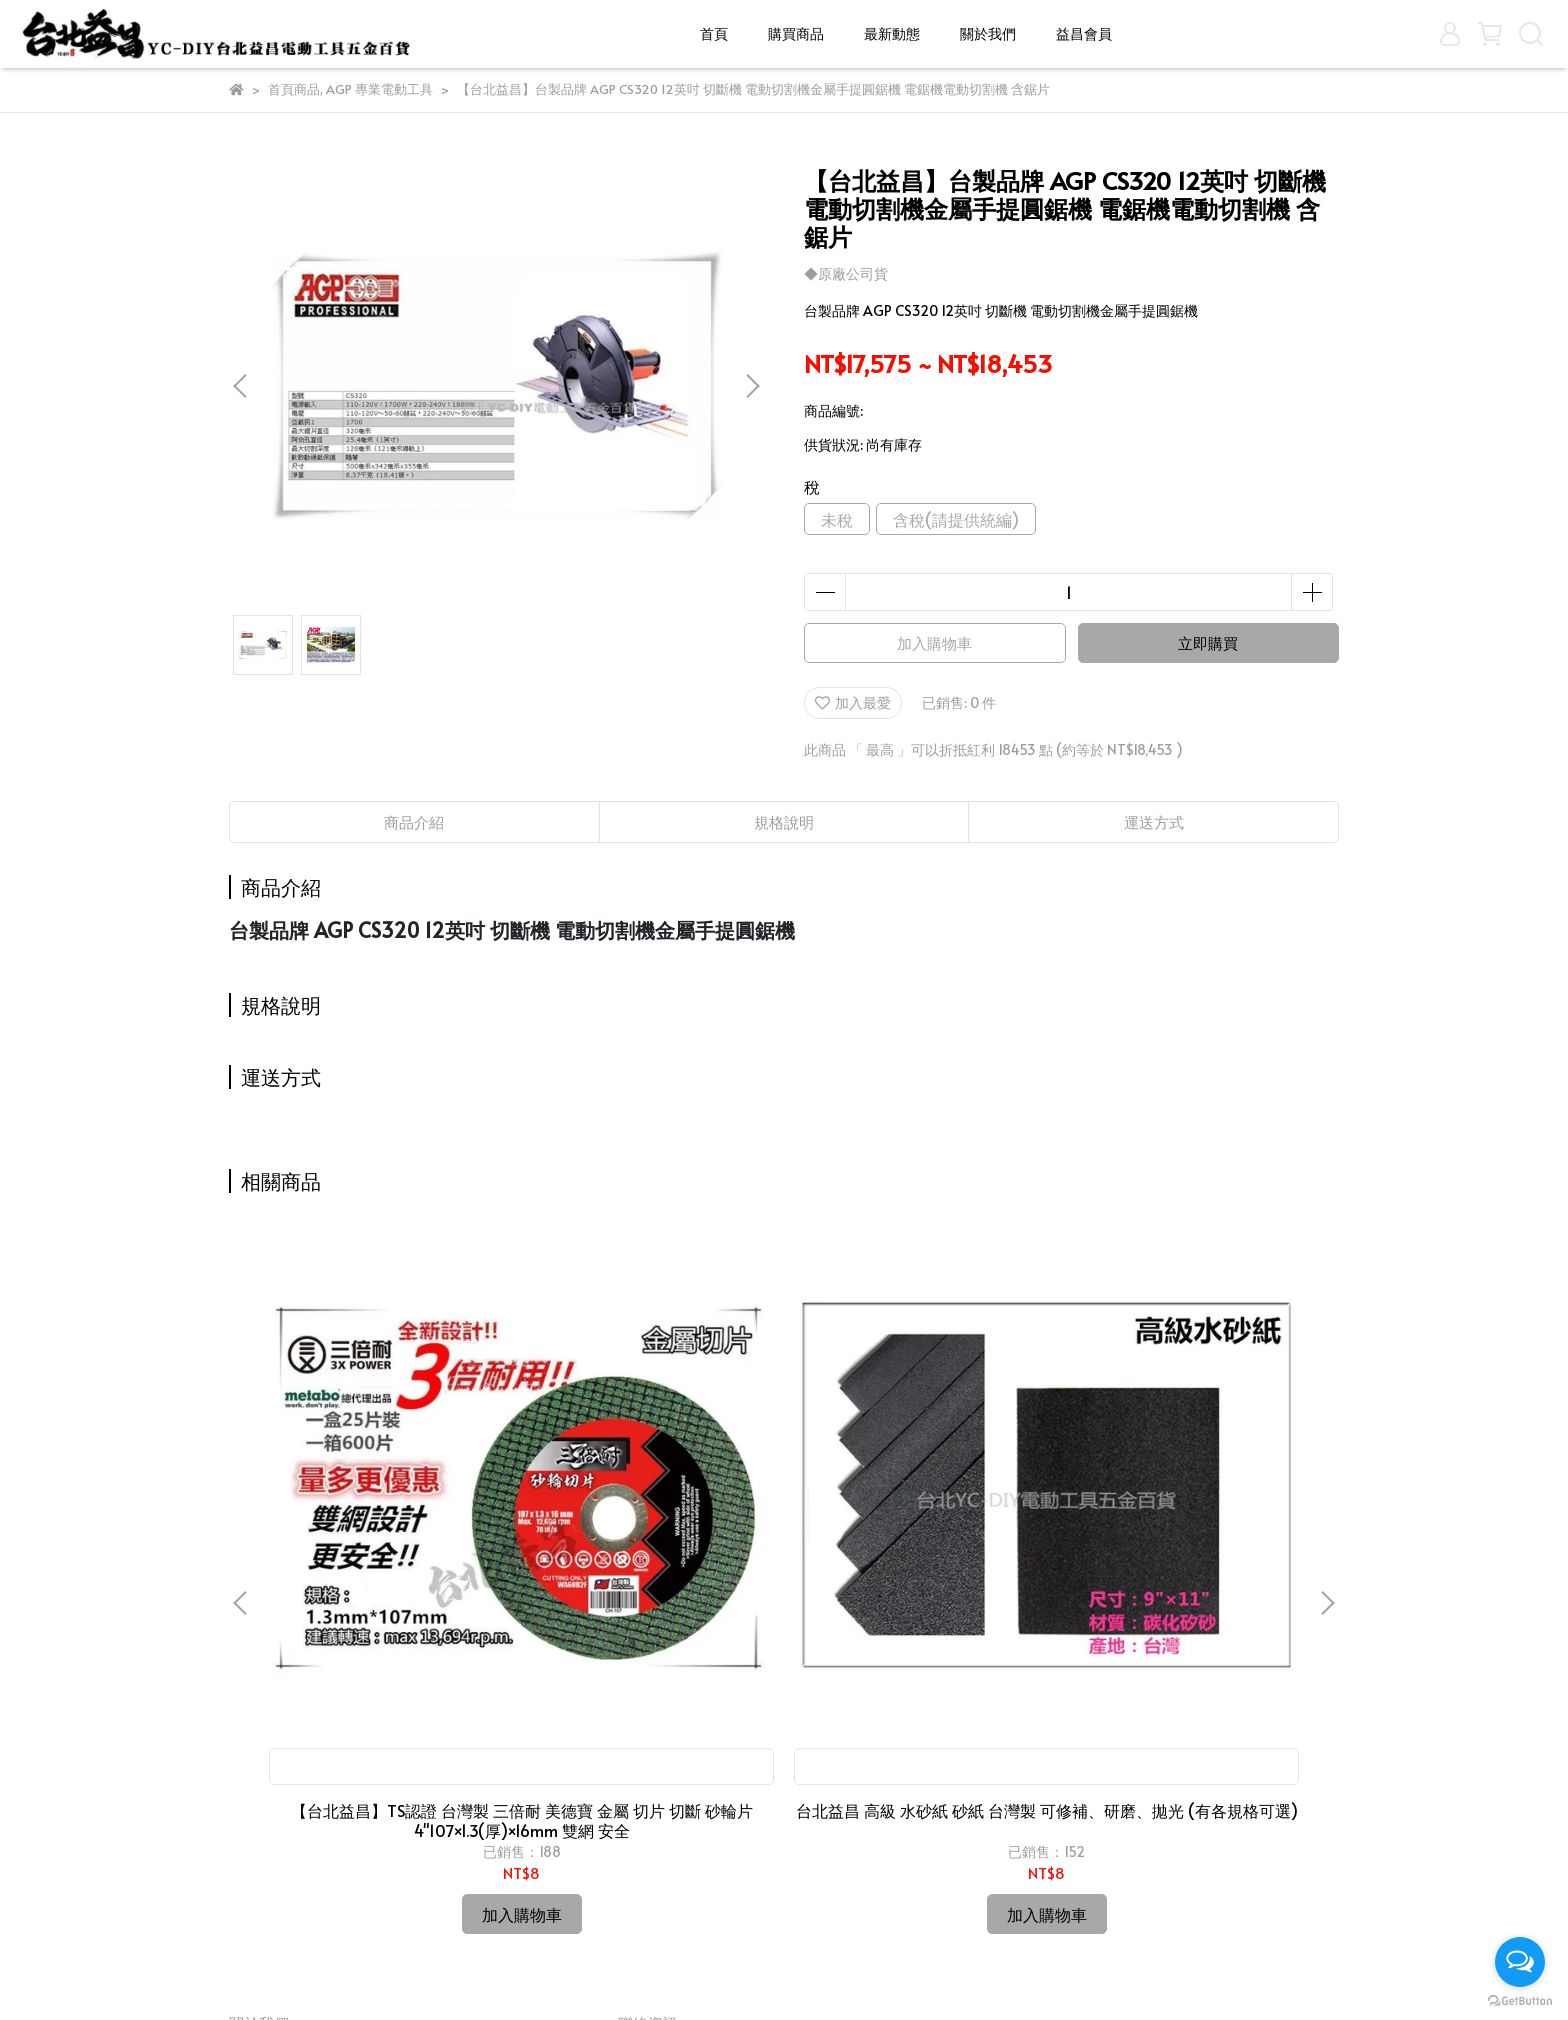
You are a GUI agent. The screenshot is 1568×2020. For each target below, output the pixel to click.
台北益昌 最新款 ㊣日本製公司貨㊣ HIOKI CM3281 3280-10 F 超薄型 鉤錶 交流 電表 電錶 (1189, 1535)
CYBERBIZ (704, 1969)
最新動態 (892, 33)
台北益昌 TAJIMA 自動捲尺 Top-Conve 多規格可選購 (919, 1535)
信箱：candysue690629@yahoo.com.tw (747, 1859)
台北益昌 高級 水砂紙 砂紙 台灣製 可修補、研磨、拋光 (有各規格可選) (649, 1535)
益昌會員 (1084, 33)
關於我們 (988, 33)
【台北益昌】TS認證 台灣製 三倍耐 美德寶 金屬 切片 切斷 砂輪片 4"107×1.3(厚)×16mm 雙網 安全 (379, 1535)
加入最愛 (853, 702)
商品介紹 (414, 821)
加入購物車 (934, 642)
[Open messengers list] (1520, 1962)
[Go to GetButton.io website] (1520, 2000)
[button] (752, 386)
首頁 (714, 33)
